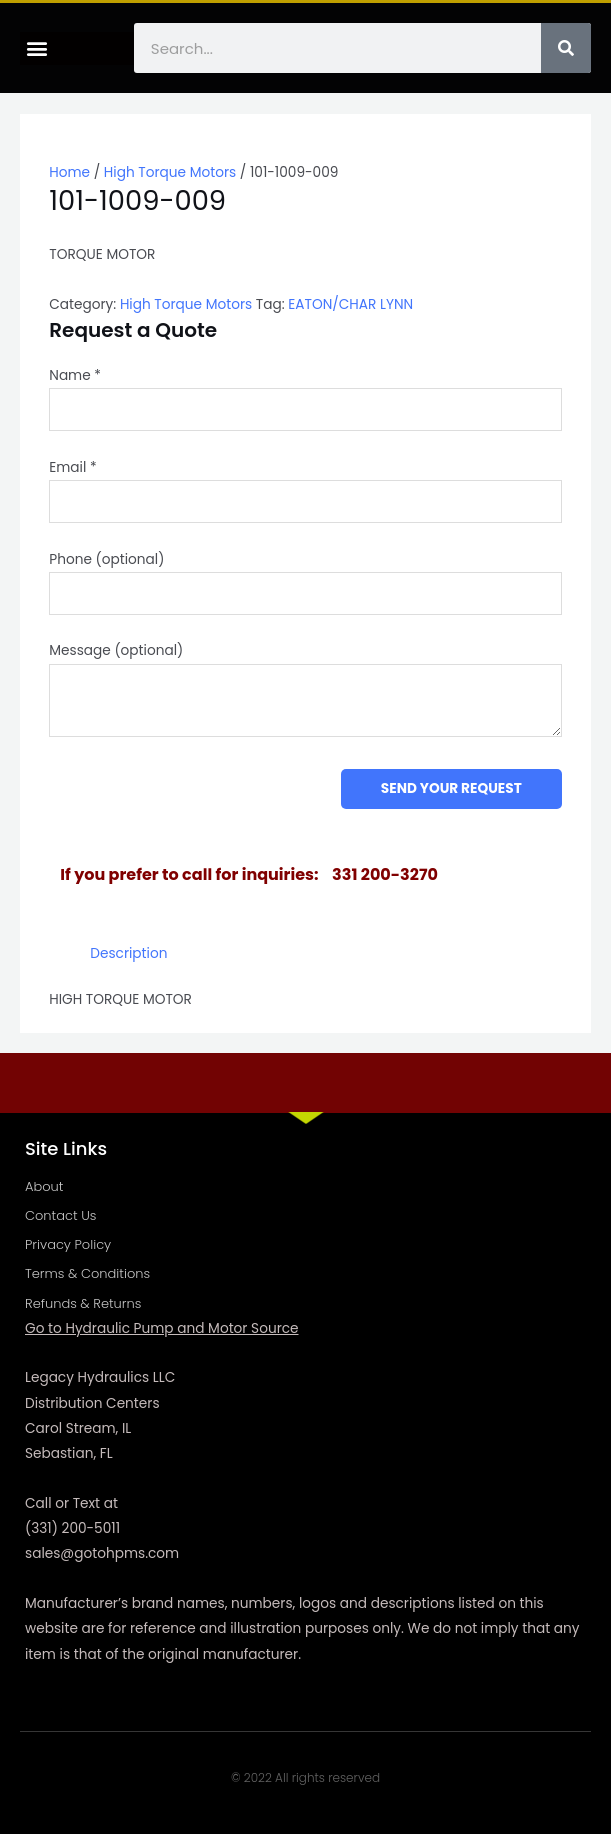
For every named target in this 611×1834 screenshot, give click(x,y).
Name (75, 375)
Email (72, 467)
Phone (106, 559)
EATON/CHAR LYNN (350, 304)
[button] (36, 48)
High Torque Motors (170, 172)
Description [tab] (128, 953)
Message (116, 650)
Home (69, 172)
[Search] (566, 48)
